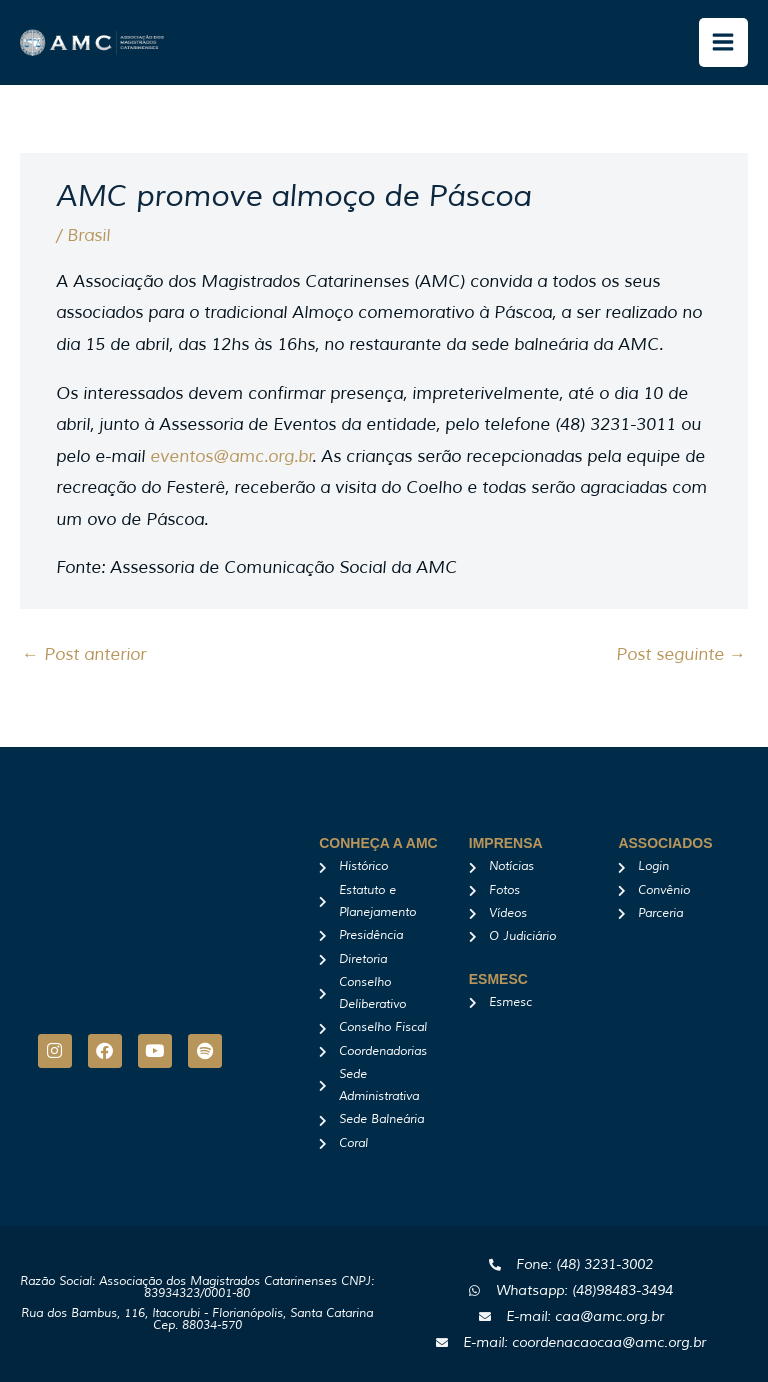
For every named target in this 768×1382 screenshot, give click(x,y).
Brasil (88, 235)
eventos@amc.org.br (231, 456)
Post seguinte (681, 654)
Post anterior (84, 654)
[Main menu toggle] (724, 43)
